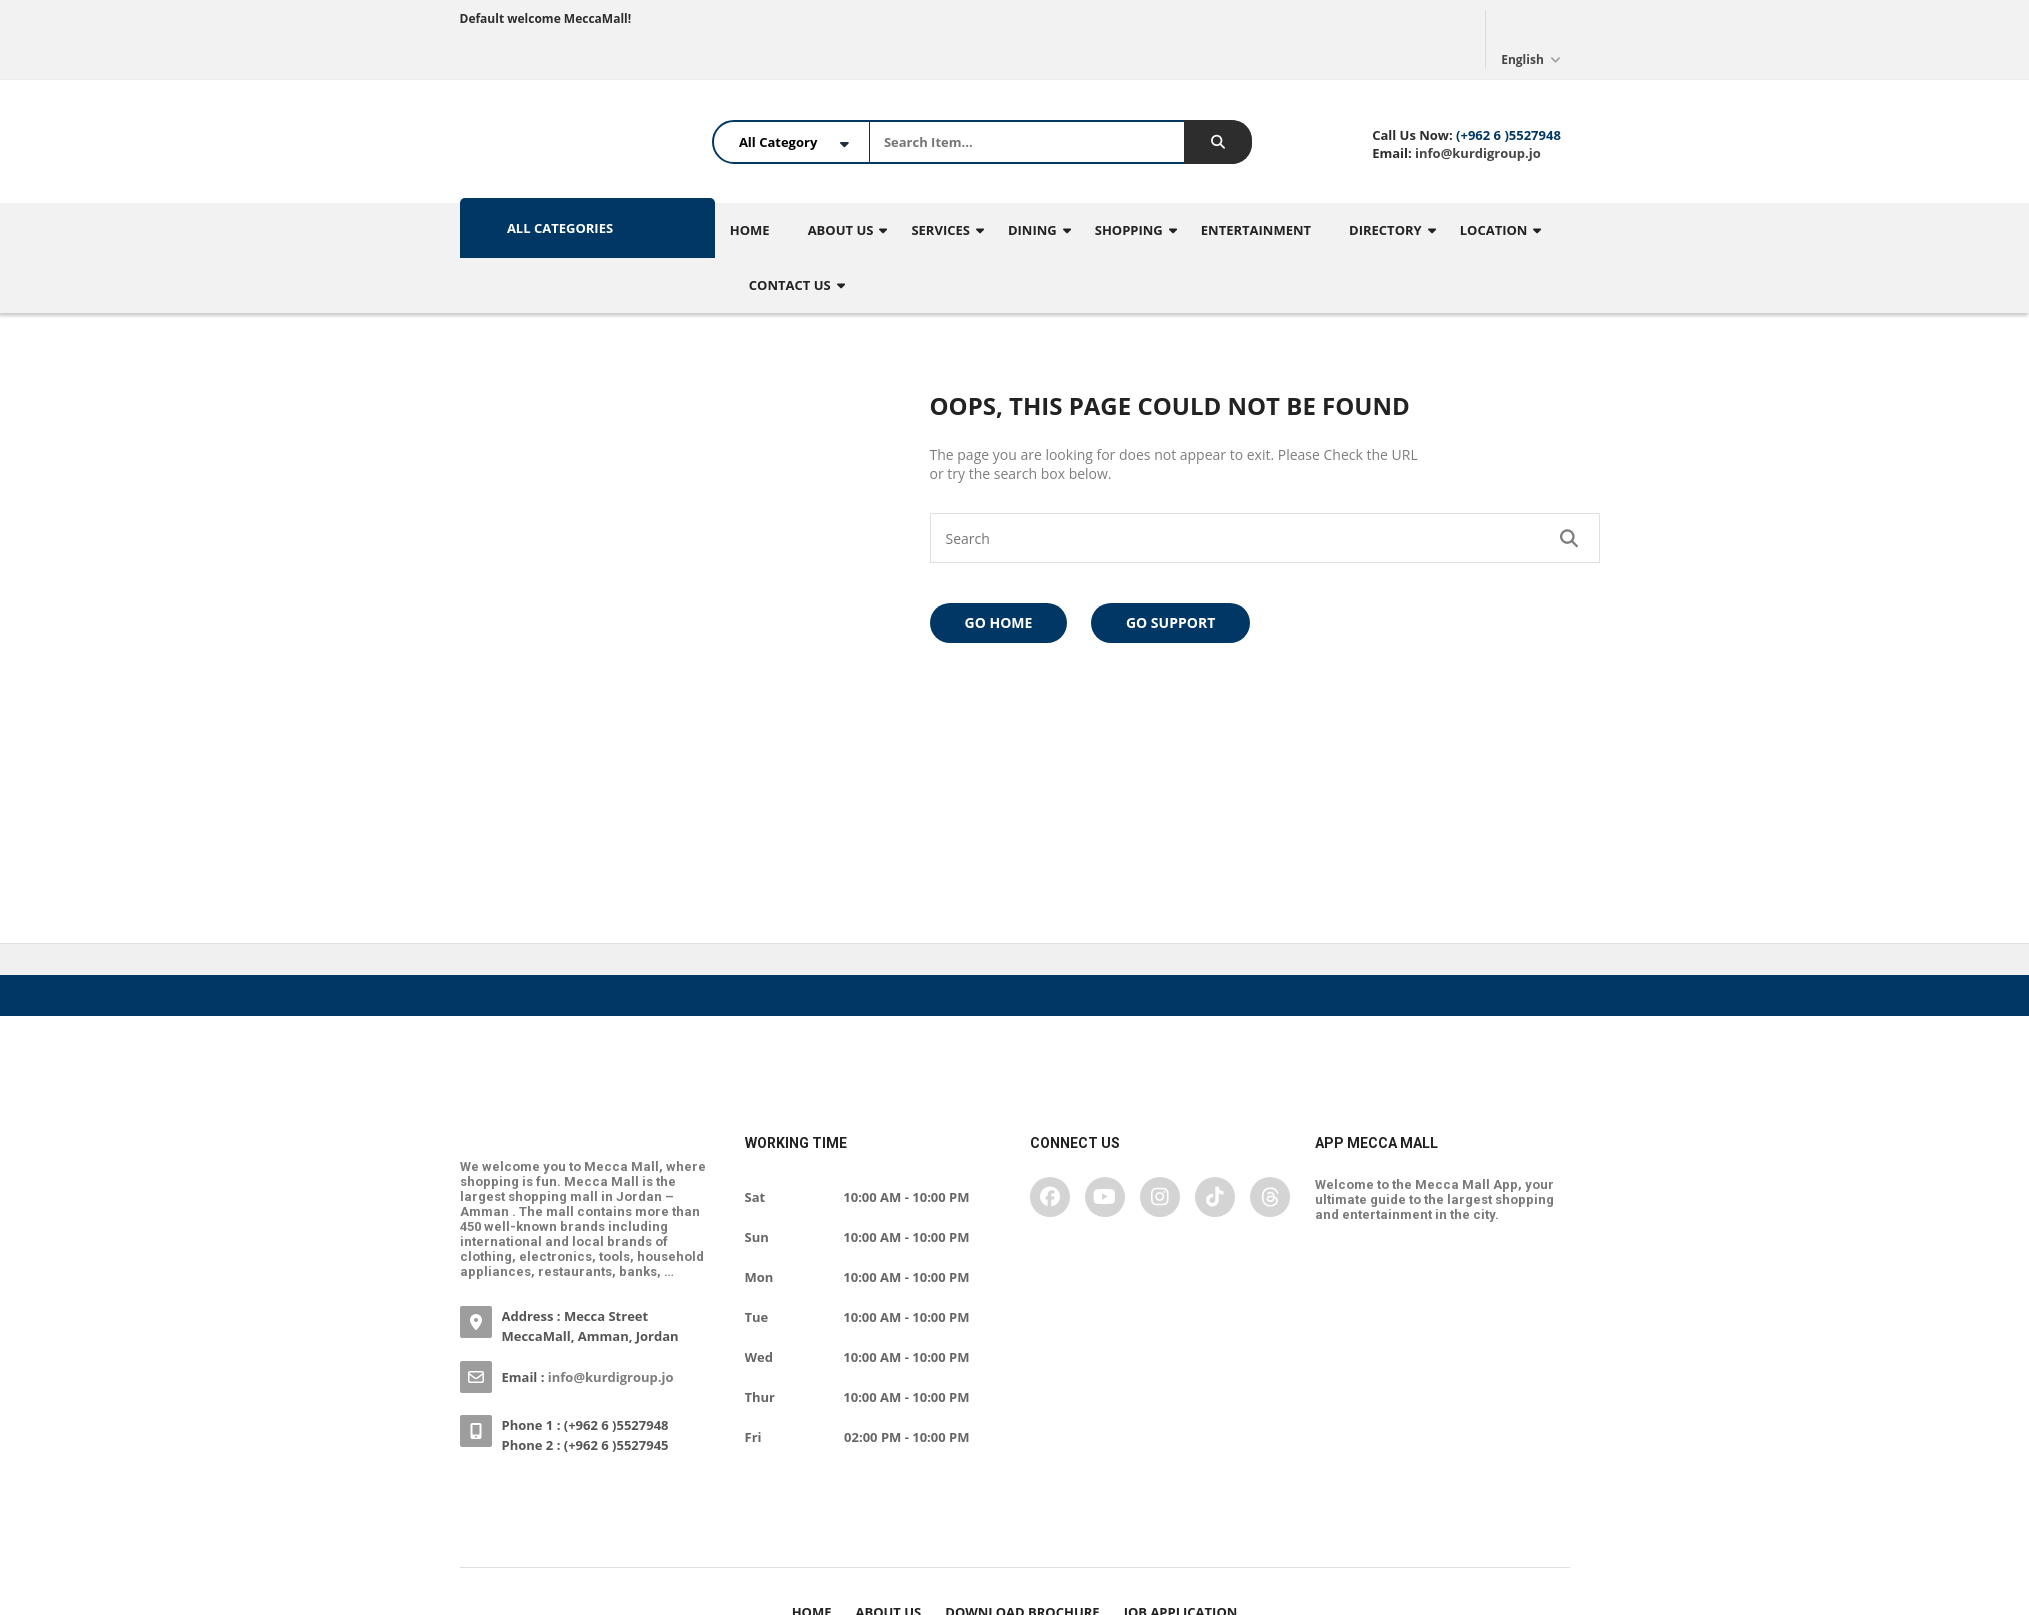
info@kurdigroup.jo (1476, 153)
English (1532, 39)
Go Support (1170, 622)
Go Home (999, 622)
